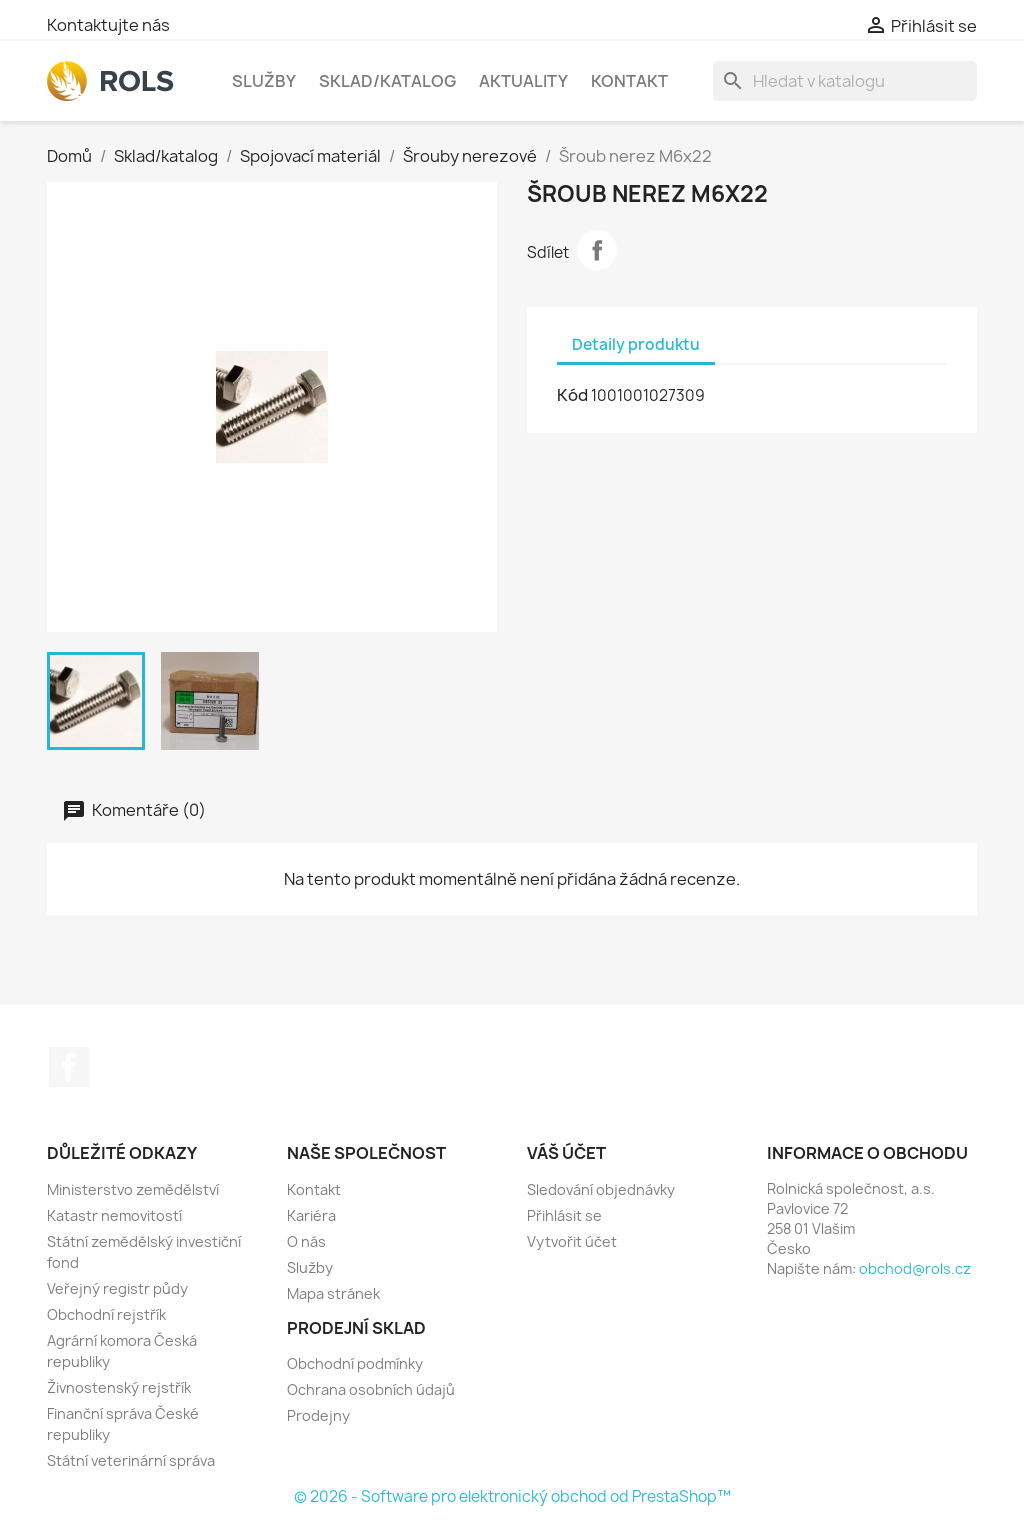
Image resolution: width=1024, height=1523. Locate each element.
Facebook (69, 1067)
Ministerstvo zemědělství (133, 1189)
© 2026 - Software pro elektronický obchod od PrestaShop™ (512, 1496)
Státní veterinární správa (131, 1460)
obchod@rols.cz (915, 1268)
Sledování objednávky (601, 1189)
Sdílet (597, 250)
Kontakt (629, 81)
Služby (264, 81)
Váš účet (566, 1153)
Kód (572, 395)
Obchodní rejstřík (106, 1314)
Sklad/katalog (387, 81)
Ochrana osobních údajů (371, 1389)
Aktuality (523, 81)
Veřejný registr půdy (117, 1288)
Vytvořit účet (572, 1241)
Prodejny (318, 1415)
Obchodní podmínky (355, 1363)
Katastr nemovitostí (114, 1215)
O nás (306, 1241)
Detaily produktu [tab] (636, 344)
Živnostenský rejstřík (119, 1387)
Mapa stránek (333, 1293)
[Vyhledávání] (845, 81)
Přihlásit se (564, 1215)
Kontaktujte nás (108, 25)
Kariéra (311, 1215)
